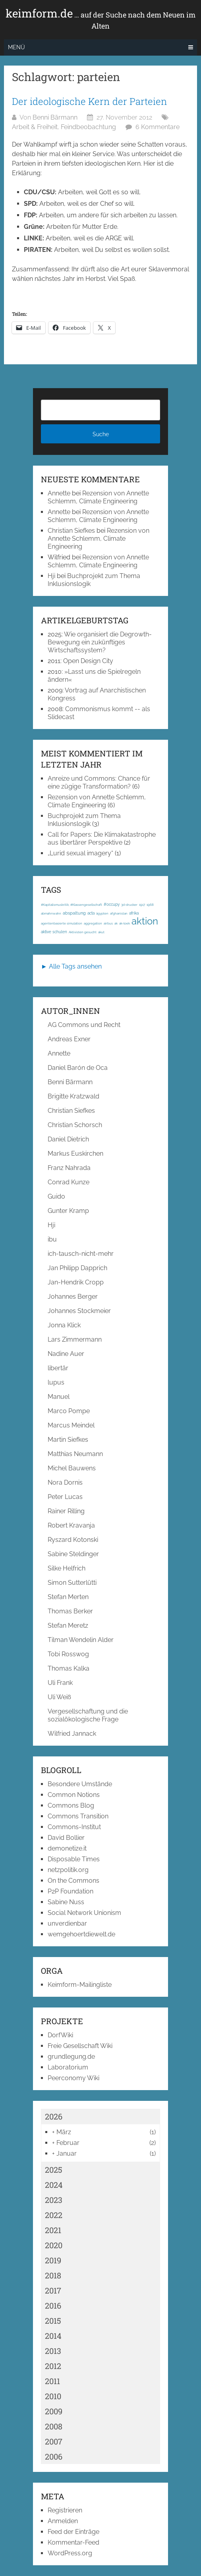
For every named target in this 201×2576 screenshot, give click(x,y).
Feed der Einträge (73, 2531)
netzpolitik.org (68, 1870)
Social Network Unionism (84, 1913)
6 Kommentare (157, 127)
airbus (108, 923)
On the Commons (73, 1880)
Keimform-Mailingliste (80, 1984)
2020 (53, 2245)
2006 (53, 2456)
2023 (53, 2200)
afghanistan (119, 913)
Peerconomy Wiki (73, 2078)
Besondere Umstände (80, 1784)
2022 (53, 2215)
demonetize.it (67, 1848)
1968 (150, 905)
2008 (53, 2426)
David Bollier (66, 1837)
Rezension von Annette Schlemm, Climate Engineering (98, 497)
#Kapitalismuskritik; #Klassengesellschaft (71, 905)
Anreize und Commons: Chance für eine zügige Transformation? (99, 782)
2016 (53, 2305)
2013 (53, 2351)
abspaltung (74, 913)
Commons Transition (78, 1816)
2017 (53, 2290)
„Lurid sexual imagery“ (80, 853)
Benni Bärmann (55, 117)
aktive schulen (54, 932)
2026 (53, 2116)
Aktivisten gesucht (83, 932)
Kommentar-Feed (73, 2542)
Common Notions (74, 1795)
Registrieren (65, 2510)
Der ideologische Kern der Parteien (89, 101)
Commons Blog (71, 1805)
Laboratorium (68, 2067)
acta (91, 913)
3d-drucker (129, 905)
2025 (53, 2169)
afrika (134, 913)
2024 (54, 2185)
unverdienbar (67, 1923)
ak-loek (124, 923)
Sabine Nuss (66, 1902)
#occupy (112, 904)
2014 (53, 2335)
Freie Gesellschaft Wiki (80, 2046)
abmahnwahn (51, 913)
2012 (53, 2366)
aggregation (93, 923)
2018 (53, 2275)
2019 (53, 2260)
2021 (53, 2230)
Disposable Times (74, 1859)
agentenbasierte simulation (61, 923)
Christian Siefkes (71, 530)
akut (101, 932)
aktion (144, 921)
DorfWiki (60, 2035)
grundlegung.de (71, 2056)
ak (116, 923)
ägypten (102, 913)
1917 (142, 905)
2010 (53, 2396)
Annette (59, 493)
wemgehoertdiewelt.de (81, 1934)
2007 (53, 2441)
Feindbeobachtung (88, 127)
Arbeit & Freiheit (35, 127)
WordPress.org (70, 2553)
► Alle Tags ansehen (71, 966)
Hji (51, 576)
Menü (16, 47)
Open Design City (88, 661)
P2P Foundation (70, 1891)
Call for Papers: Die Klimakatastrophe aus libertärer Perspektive (102, 838)
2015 (53, 2320)
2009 (53, 2411)
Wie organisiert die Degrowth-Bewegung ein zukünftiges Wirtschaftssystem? (100, 642)
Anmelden (63, 2521)
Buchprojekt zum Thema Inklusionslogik (84, 820)
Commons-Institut (74, 1827)
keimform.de (100, 19)
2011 (52, 2381)
